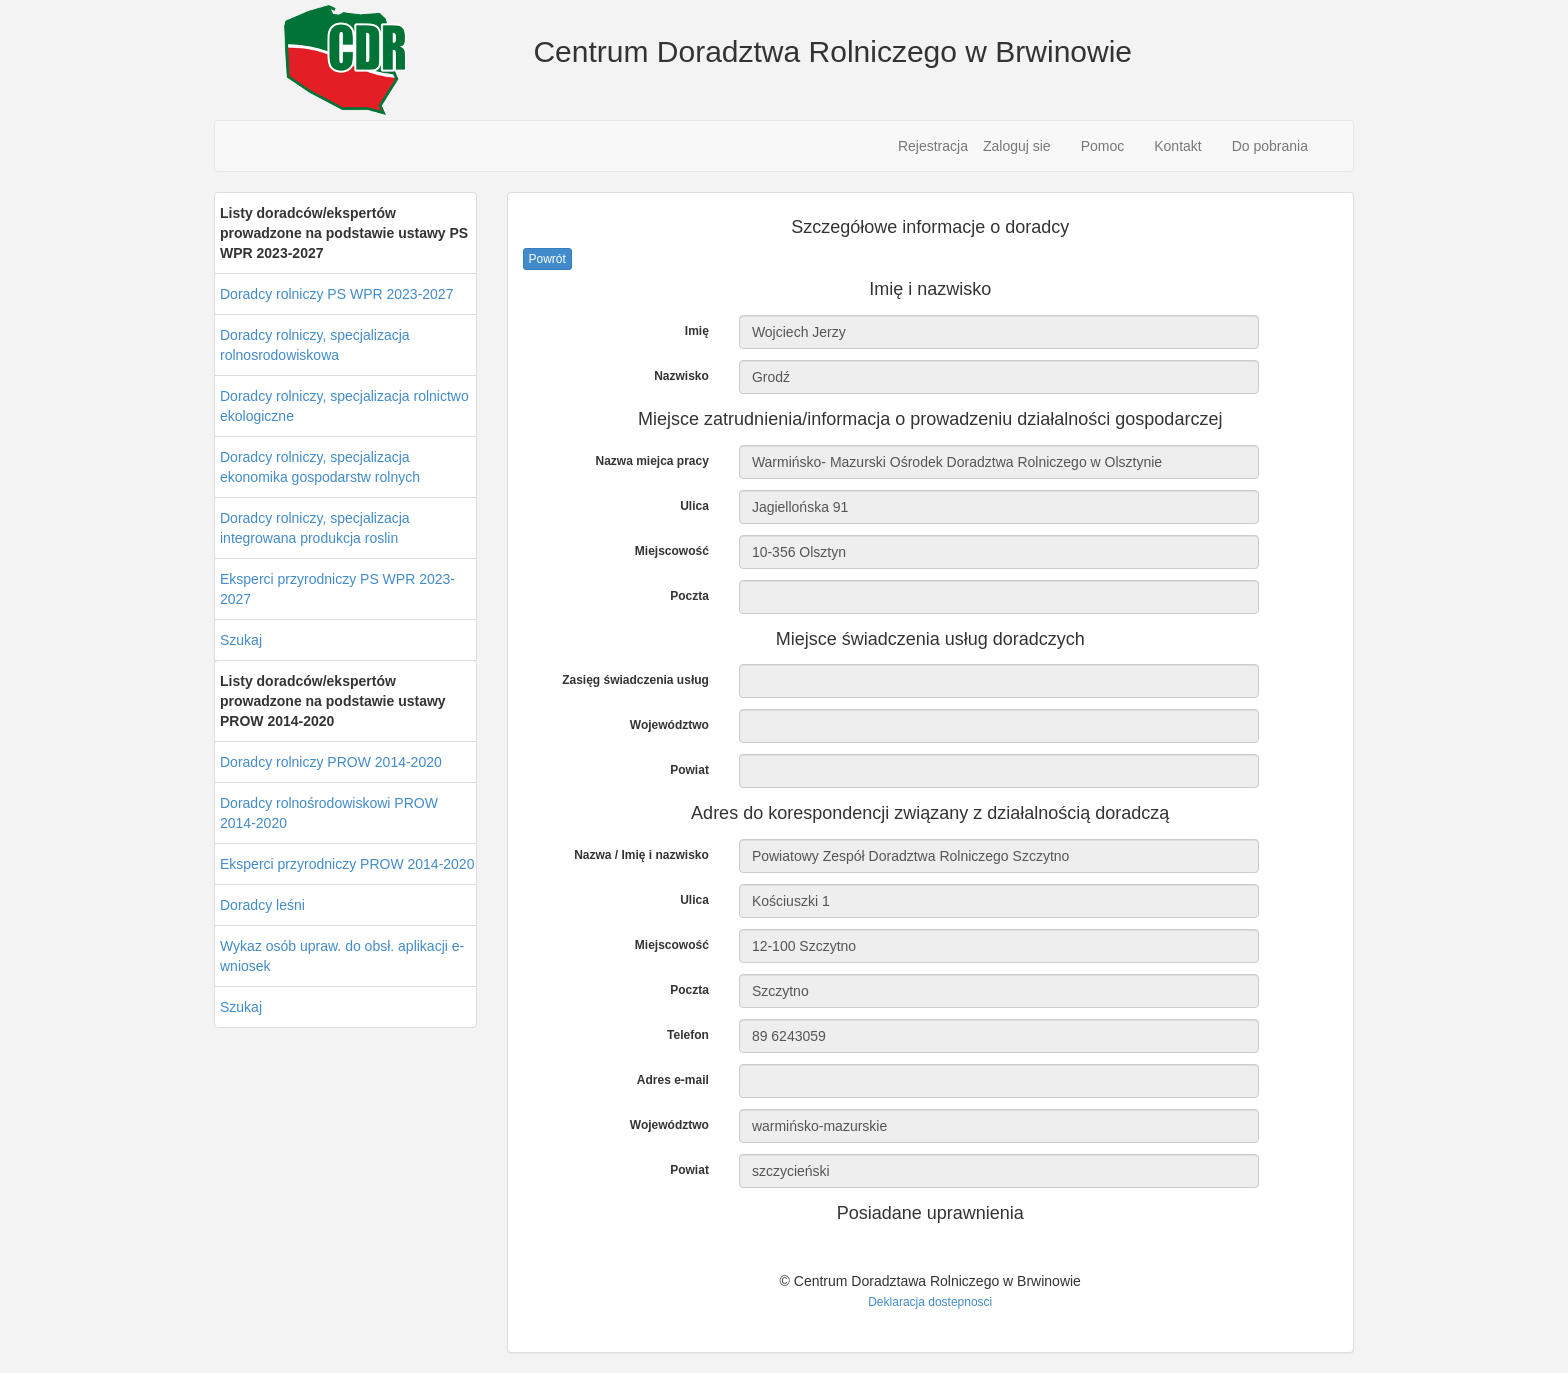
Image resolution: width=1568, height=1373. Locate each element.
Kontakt (1177, 146)
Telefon (688, 1035)
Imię (697, 331)
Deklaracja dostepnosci (930, 1302)
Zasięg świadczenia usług (635, 680)
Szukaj (241, 640)
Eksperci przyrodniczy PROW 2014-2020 (347, 864)
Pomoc (1103, 146)
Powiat (689, 770)
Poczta (689, 596)
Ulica (694, 506)
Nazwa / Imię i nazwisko (641, 855)
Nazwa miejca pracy (651, 461)
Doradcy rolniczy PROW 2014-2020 (331, 762)
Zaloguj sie (1017, 146)
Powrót (547, 259)
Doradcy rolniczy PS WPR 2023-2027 (336, 294)
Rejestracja (933, 146)
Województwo (669, 725)
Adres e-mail (673, 1080)
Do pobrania (1270, 146)
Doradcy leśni (262, 905)
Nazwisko (681, 376)
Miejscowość (672, 551)
